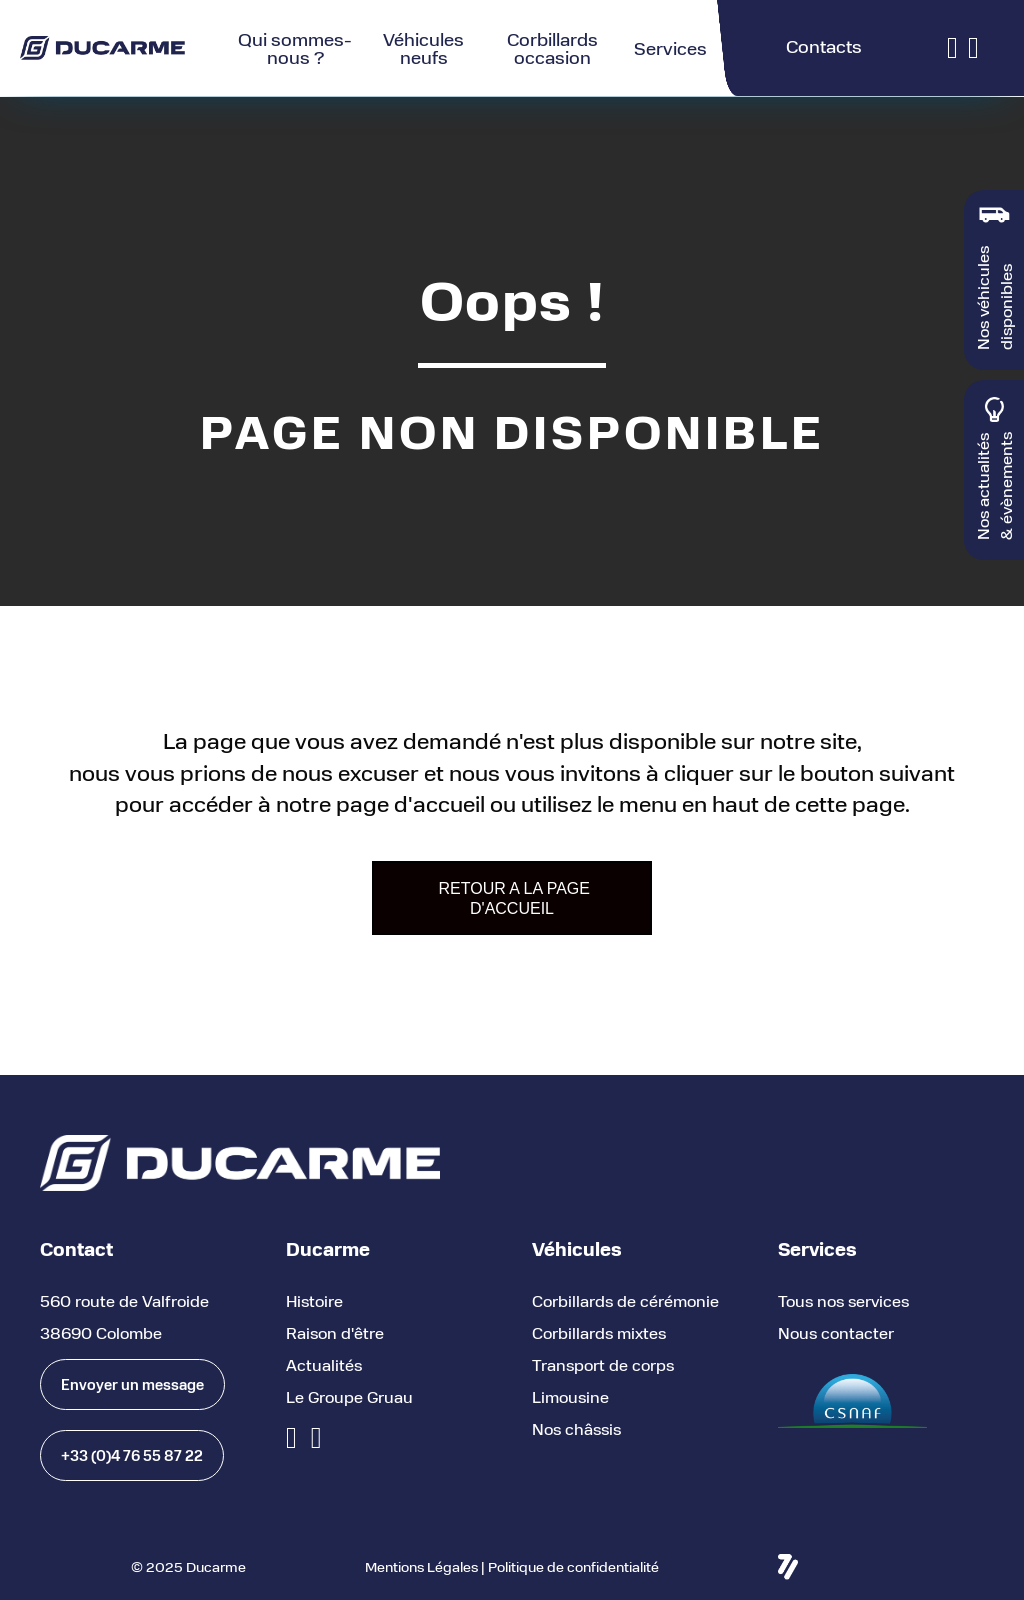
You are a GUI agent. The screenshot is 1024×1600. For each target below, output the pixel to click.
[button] (132, 1384)
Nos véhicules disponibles (994, 298)
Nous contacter (836, 1332)
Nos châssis (576, 1428)
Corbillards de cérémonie (625, 1300)
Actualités (324, 1364)
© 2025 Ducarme (188, 1566)
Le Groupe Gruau (349, 1396)
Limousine (570, 1396)
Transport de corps (603, 1364)
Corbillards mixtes (599, 1332)
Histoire (314, 1300)
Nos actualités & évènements (994, 486)
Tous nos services (843, 1300)
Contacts (824, 46)
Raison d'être (335, 1332)
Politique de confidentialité (573, 1566)
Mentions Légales (421, 1566)
